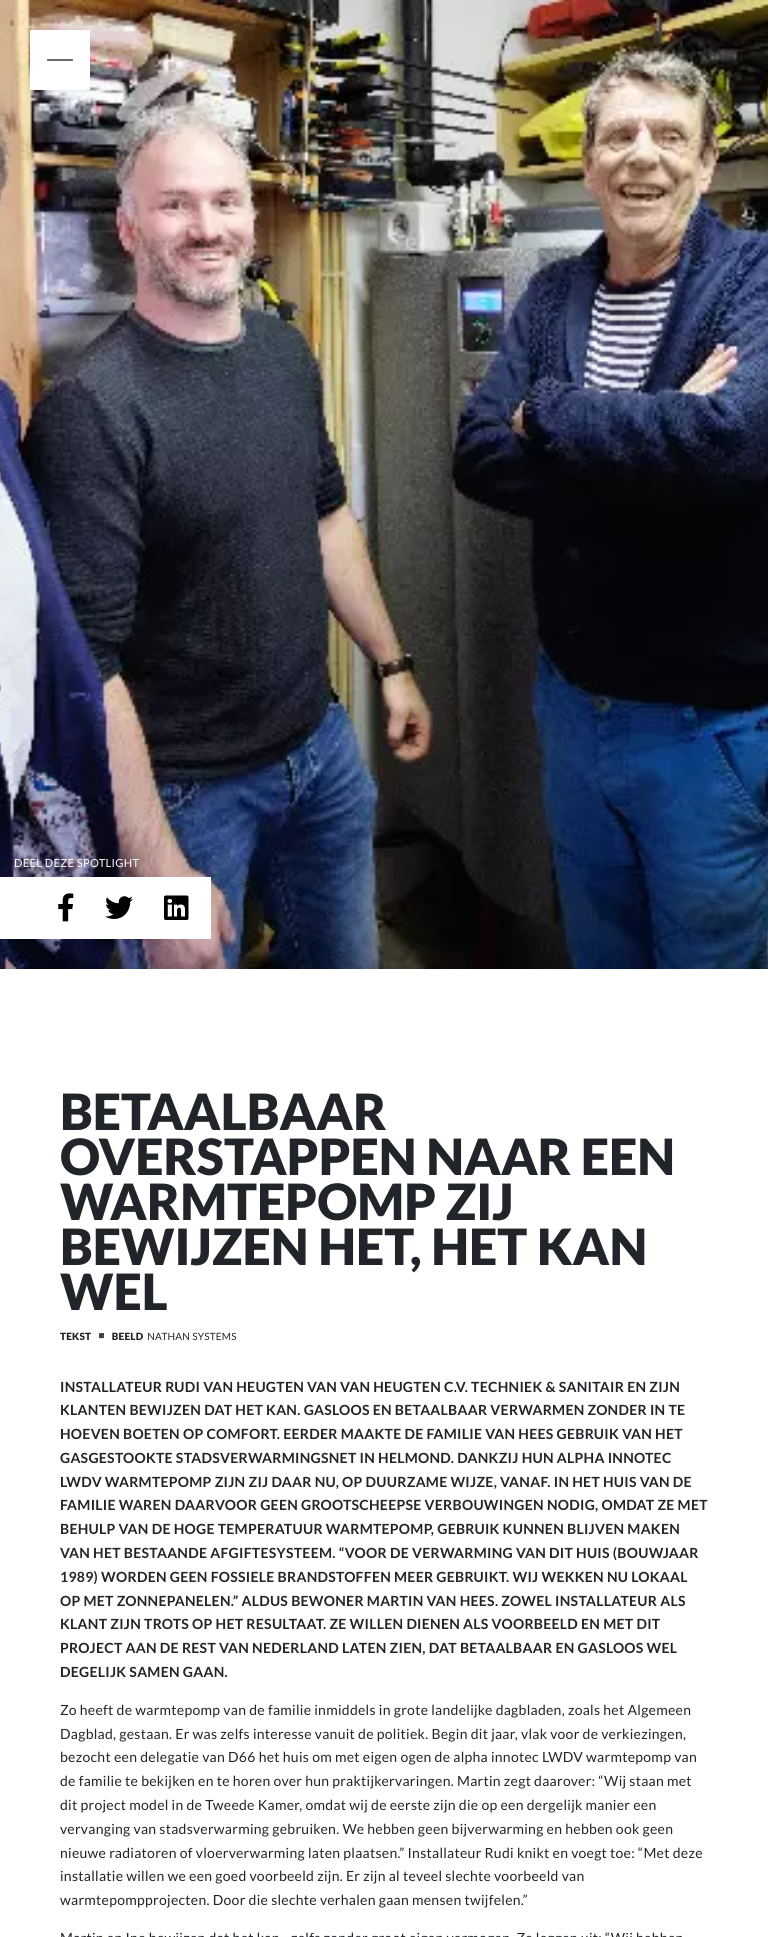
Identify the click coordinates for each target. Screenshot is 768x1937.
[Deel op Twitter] (119, 908)
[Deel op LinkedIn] (176, 908)
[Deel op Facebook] (66, 908)
